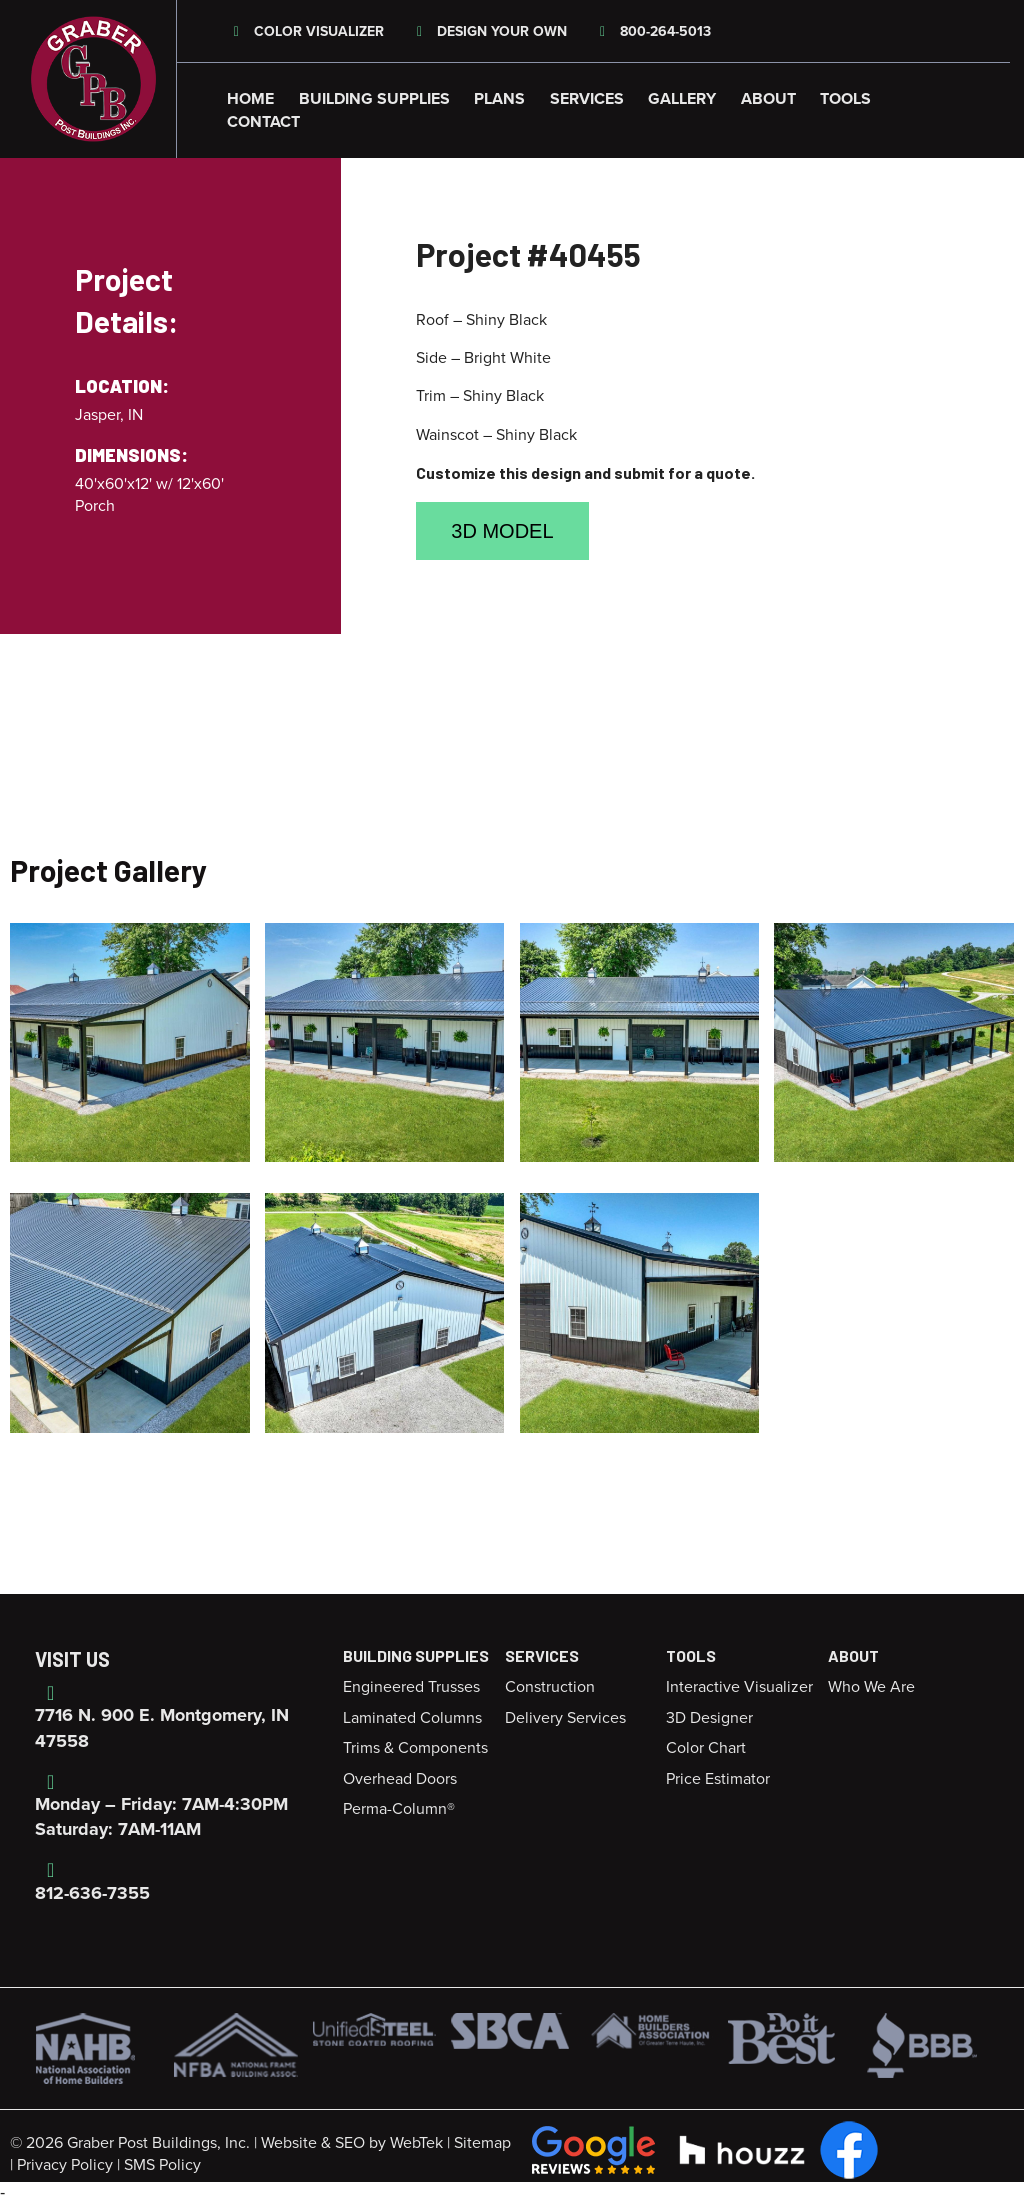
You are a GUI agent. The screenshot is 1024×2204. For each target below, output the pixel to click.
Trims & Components (415, 1748)
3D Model (502, 531)
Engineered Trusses (411, 1687)
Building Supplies (374, 99)
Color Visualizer (305, 31)
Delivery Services (565, 1718)
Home (250, 99)
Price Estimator (718, 1779)
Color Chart (706, 1748)
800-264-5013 (653, 31)
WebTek (416, 2143)
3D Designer (709, 1718)
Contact (263, 122)
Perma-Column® (399, 1809)
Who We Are (871, 1687)
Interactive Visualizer (739, 1687)
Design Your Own (489, 31)
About (768, 99)
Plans (499, 99)
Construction (550, 1687)
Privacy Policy (65, 2165)
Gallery (682, 99)
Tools (845, 99)
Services (587, 99)
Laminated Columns (412, 1718)
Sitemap (482, 2143)
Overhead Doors (400, 1779)
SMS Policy (162, 2165)
